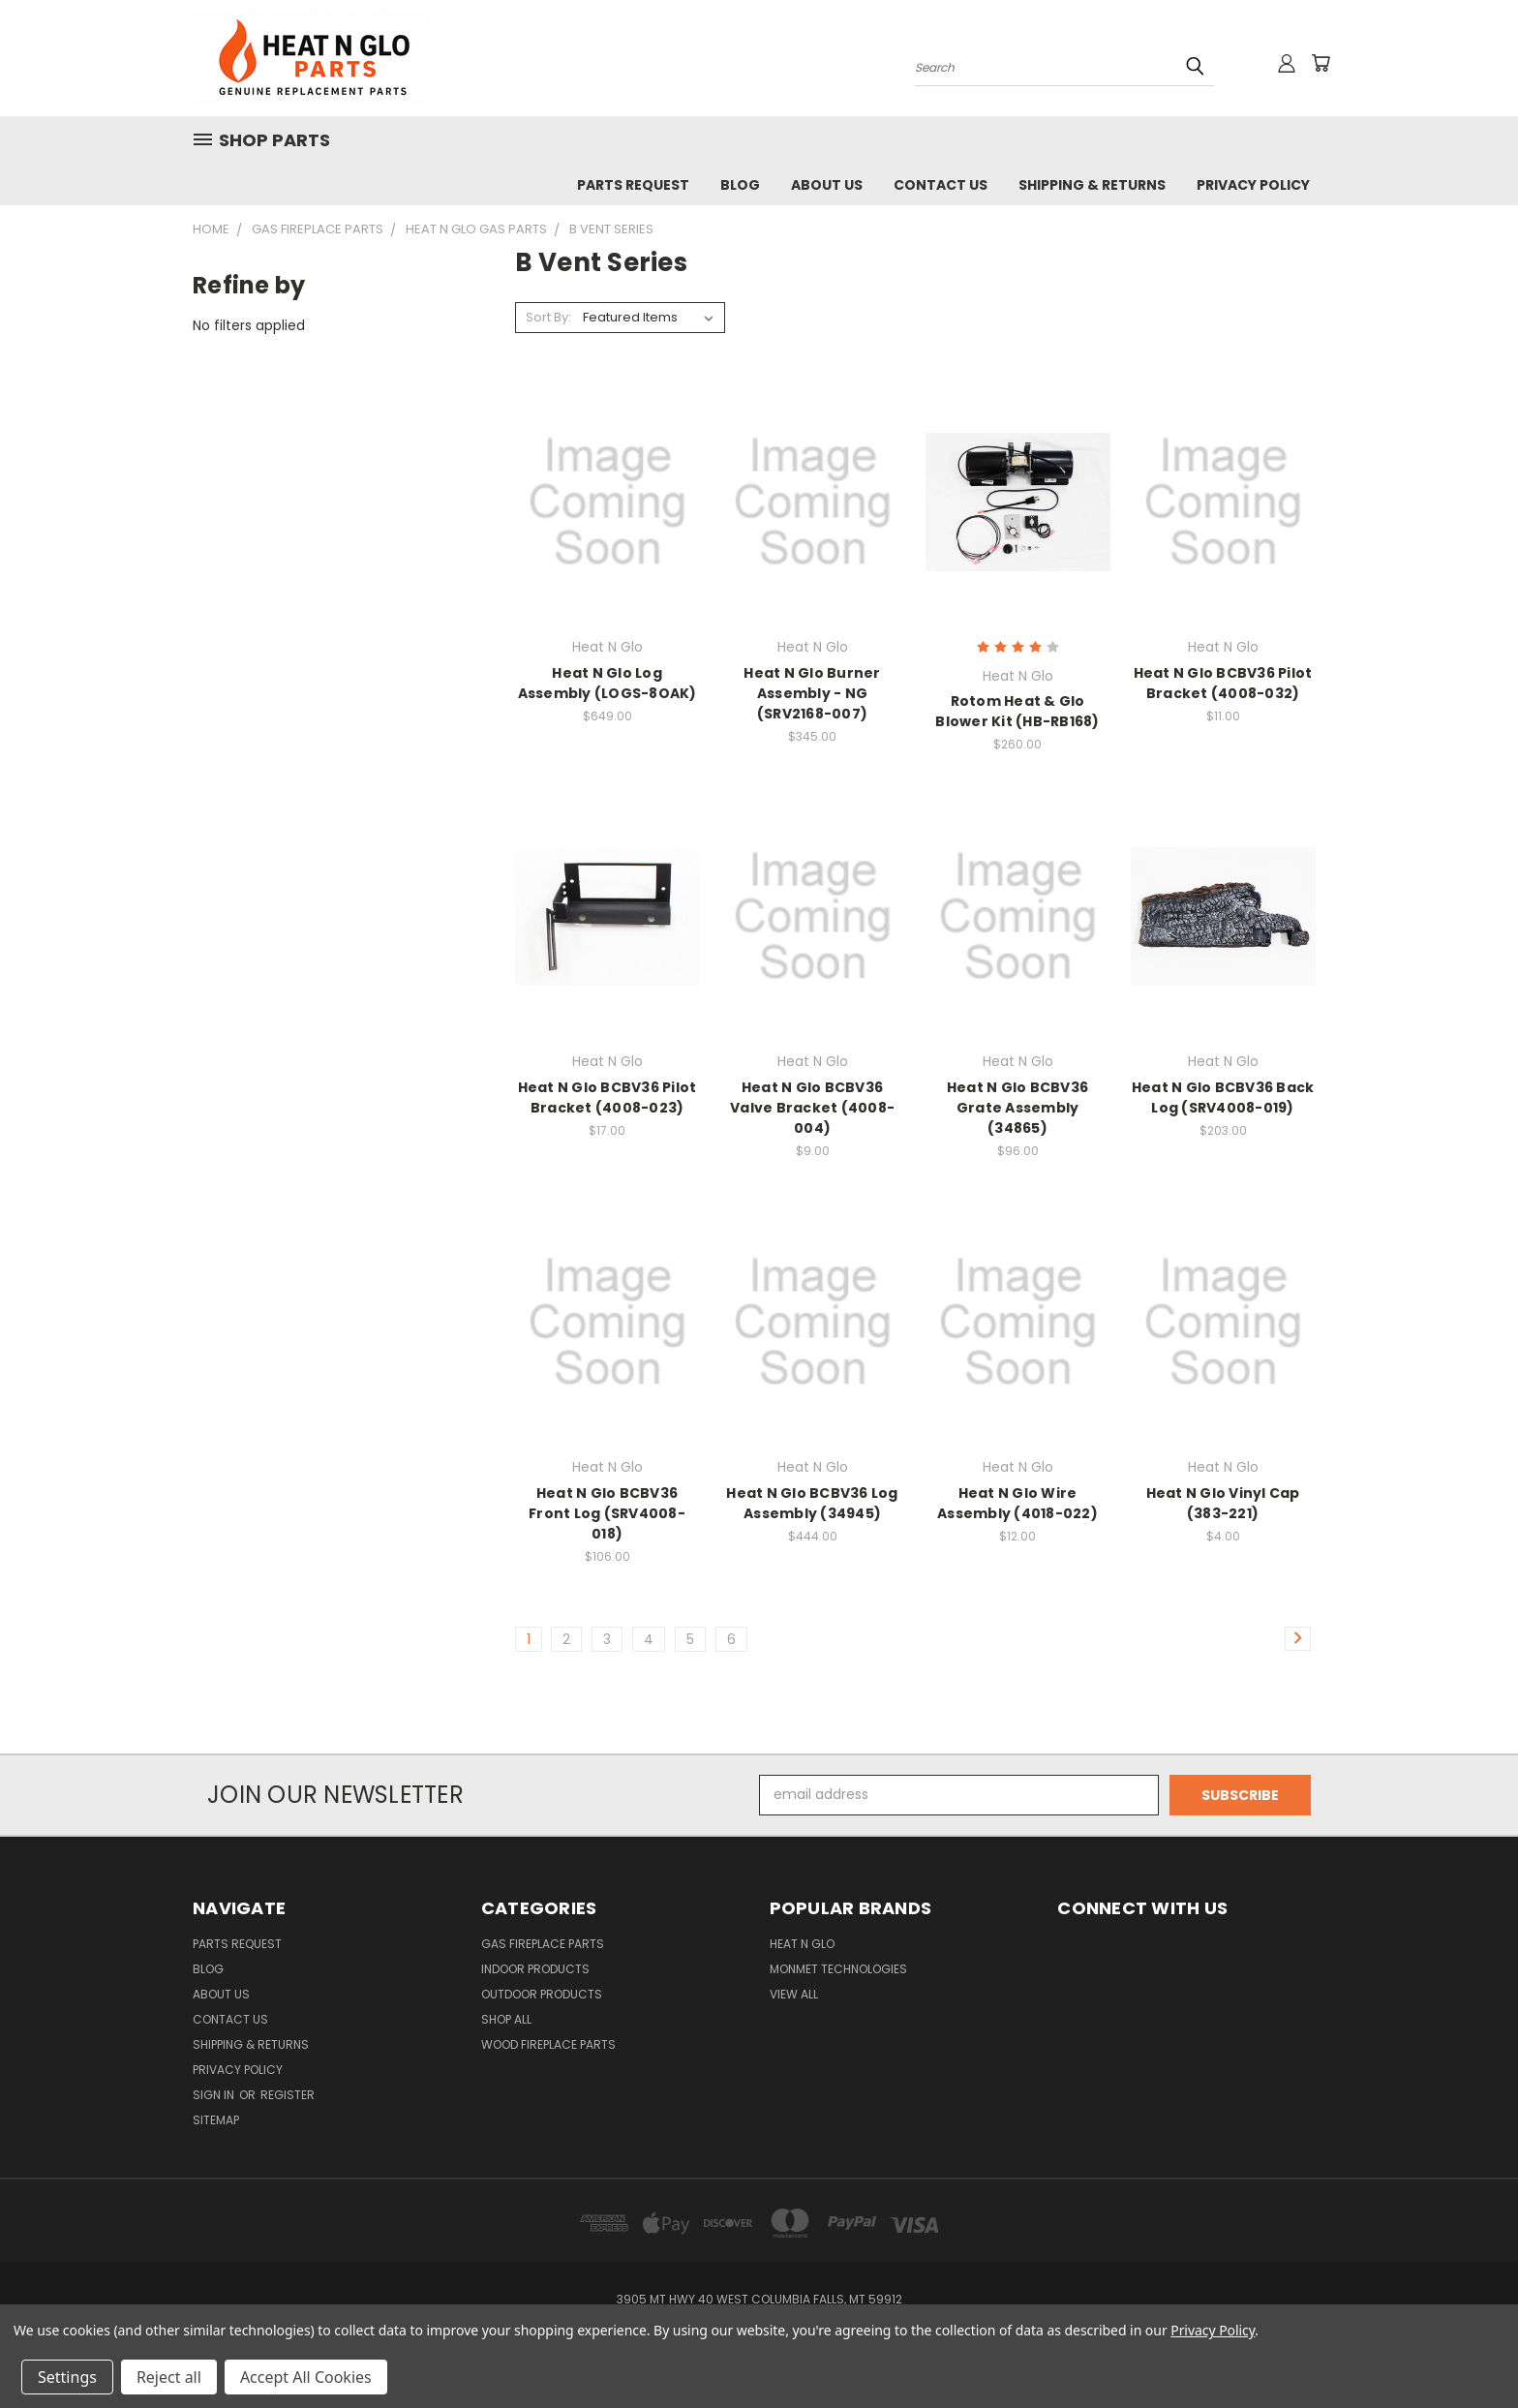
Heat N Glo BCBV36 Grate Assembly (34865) (1017, 1108)
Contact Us (940, 185)
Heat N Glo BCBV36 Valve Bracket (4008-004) (812, 1108)
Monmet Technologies (838, 1969)
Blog (740, 185)
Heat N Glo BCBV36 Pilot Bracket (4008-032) (1223, 683)
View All (794, 1994)
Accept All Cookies (306, 2377)
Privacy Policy (1253, 185)
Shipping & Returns (1092, 185)
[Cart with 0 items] (1320, 63)
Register (287, 2095)
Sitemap (216, 2120)
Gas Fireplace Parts (542, 1944)
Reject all (169, 2377)
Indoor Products (535, 1969)
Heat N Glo (802, 1944)
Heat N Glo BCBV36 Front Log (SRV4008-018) (607, 1513)
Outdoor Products (541, 1994)
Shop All (506, 2019)
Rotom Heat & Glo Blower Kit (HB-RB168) (1017, 711)
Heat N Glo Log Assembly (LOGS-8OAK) (607, 683)
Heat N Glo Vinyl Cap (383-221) (1223, 1503)
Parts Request (633, 185)
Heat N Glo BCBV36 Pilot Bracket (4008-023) (607, 1097)
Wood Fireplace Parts (548, 2044)
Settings (67, 2377)
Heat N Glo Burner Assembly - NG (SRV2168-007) (812, 693)
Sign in (215, 2095)
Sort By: (548, 317)
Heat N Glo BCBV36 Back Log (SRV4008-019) (1223, 1097)
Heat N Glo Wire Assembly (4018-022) (1017, 1503)
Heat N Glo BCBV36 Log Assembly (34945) (811, 1503)
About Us (827, 185)
